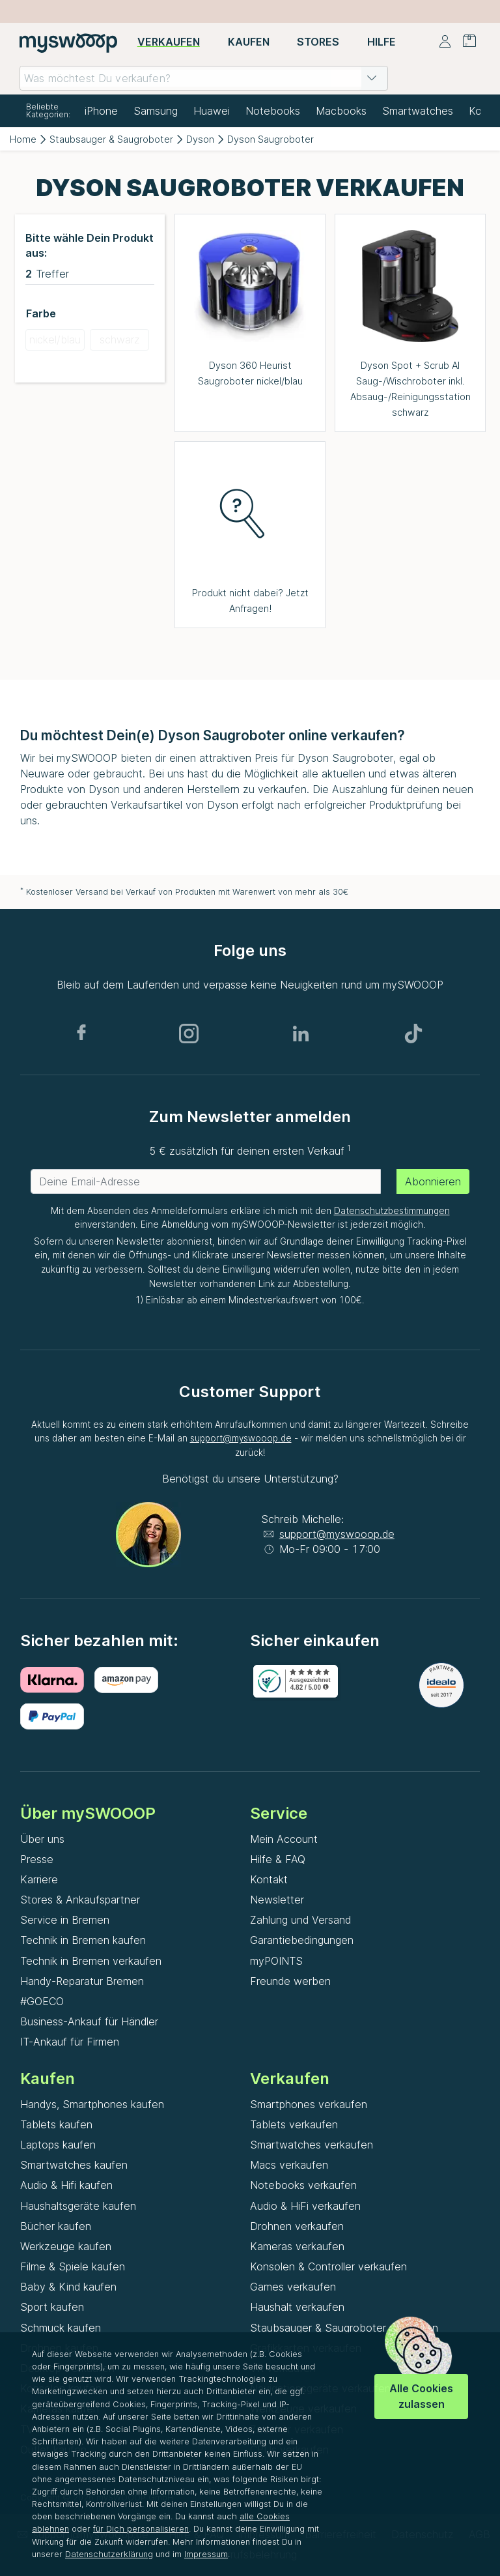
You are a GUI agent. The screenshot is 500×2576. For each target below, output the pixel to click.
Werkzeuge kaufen (65, 2246)
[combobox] (203, 78)
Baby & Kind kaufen (68, 2286)
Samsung (155, 110)
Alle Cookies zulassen (421, 2396)
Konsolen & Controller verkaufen (328, 2266)
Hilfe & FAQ (277, 1859)
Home (23, 139)
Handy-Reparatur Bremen (82, 1981)
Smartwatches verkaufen (311, 2144)
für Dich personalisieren (141, 2529)
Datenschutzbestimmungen (392, 1211)
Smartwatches (417, 110)
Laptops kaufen (58, 2144)
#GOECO (42, 2001)
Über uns (42, 1838)
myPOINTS (276, 1960)
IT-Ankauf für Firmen (69, 2041)
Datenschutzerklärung (109, 2554)
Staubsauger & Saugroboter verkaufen (344, 2327)
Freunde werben (290, 1981)
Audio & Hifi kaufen (66, 2185)
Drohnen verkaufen (297, 2226)
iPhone (101, 110)
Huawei (211, 110)
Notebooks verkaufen (303, 2185)
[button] (372, 78)
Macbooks (341, 110)
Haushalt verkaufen (297, 2306)
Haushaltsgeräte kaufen (78, 2205)
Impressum (206, 2554)
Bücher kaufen (55, 2226)
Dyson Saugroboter (270, 139)
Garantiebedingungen (302, 1939)
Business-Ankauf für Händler (89, 2021)
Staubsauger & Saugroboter (111, 139)
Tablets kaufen (56, 2124)
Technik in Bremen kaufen (83, 1939)
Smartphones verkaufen (308, 2104)
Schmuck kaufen (60, 2327)
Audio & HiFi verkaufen (305, 2205)
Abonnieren (433, 1181)
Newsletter (277, 1899)
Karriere (39, 1879)
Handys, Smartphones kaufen (92, 2104)
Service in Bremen (64, 1919)
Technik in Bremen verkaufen (90, 1960)
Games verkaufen (293, 2286)
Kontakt (269, 1879)
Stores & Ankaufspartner (80, 1899)
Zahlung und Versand (300, 1919)
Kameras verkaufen (297, 2246)
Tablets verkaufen (294, 2124)
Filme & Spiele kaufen (72, 2266)
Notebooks (272, 110)
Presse (36, 1859)
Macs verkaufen (289, 2164)
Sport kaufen (52, 2306)
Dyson (200, 139)
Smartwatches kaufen (74, 2164)
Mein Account (284, 1838)
